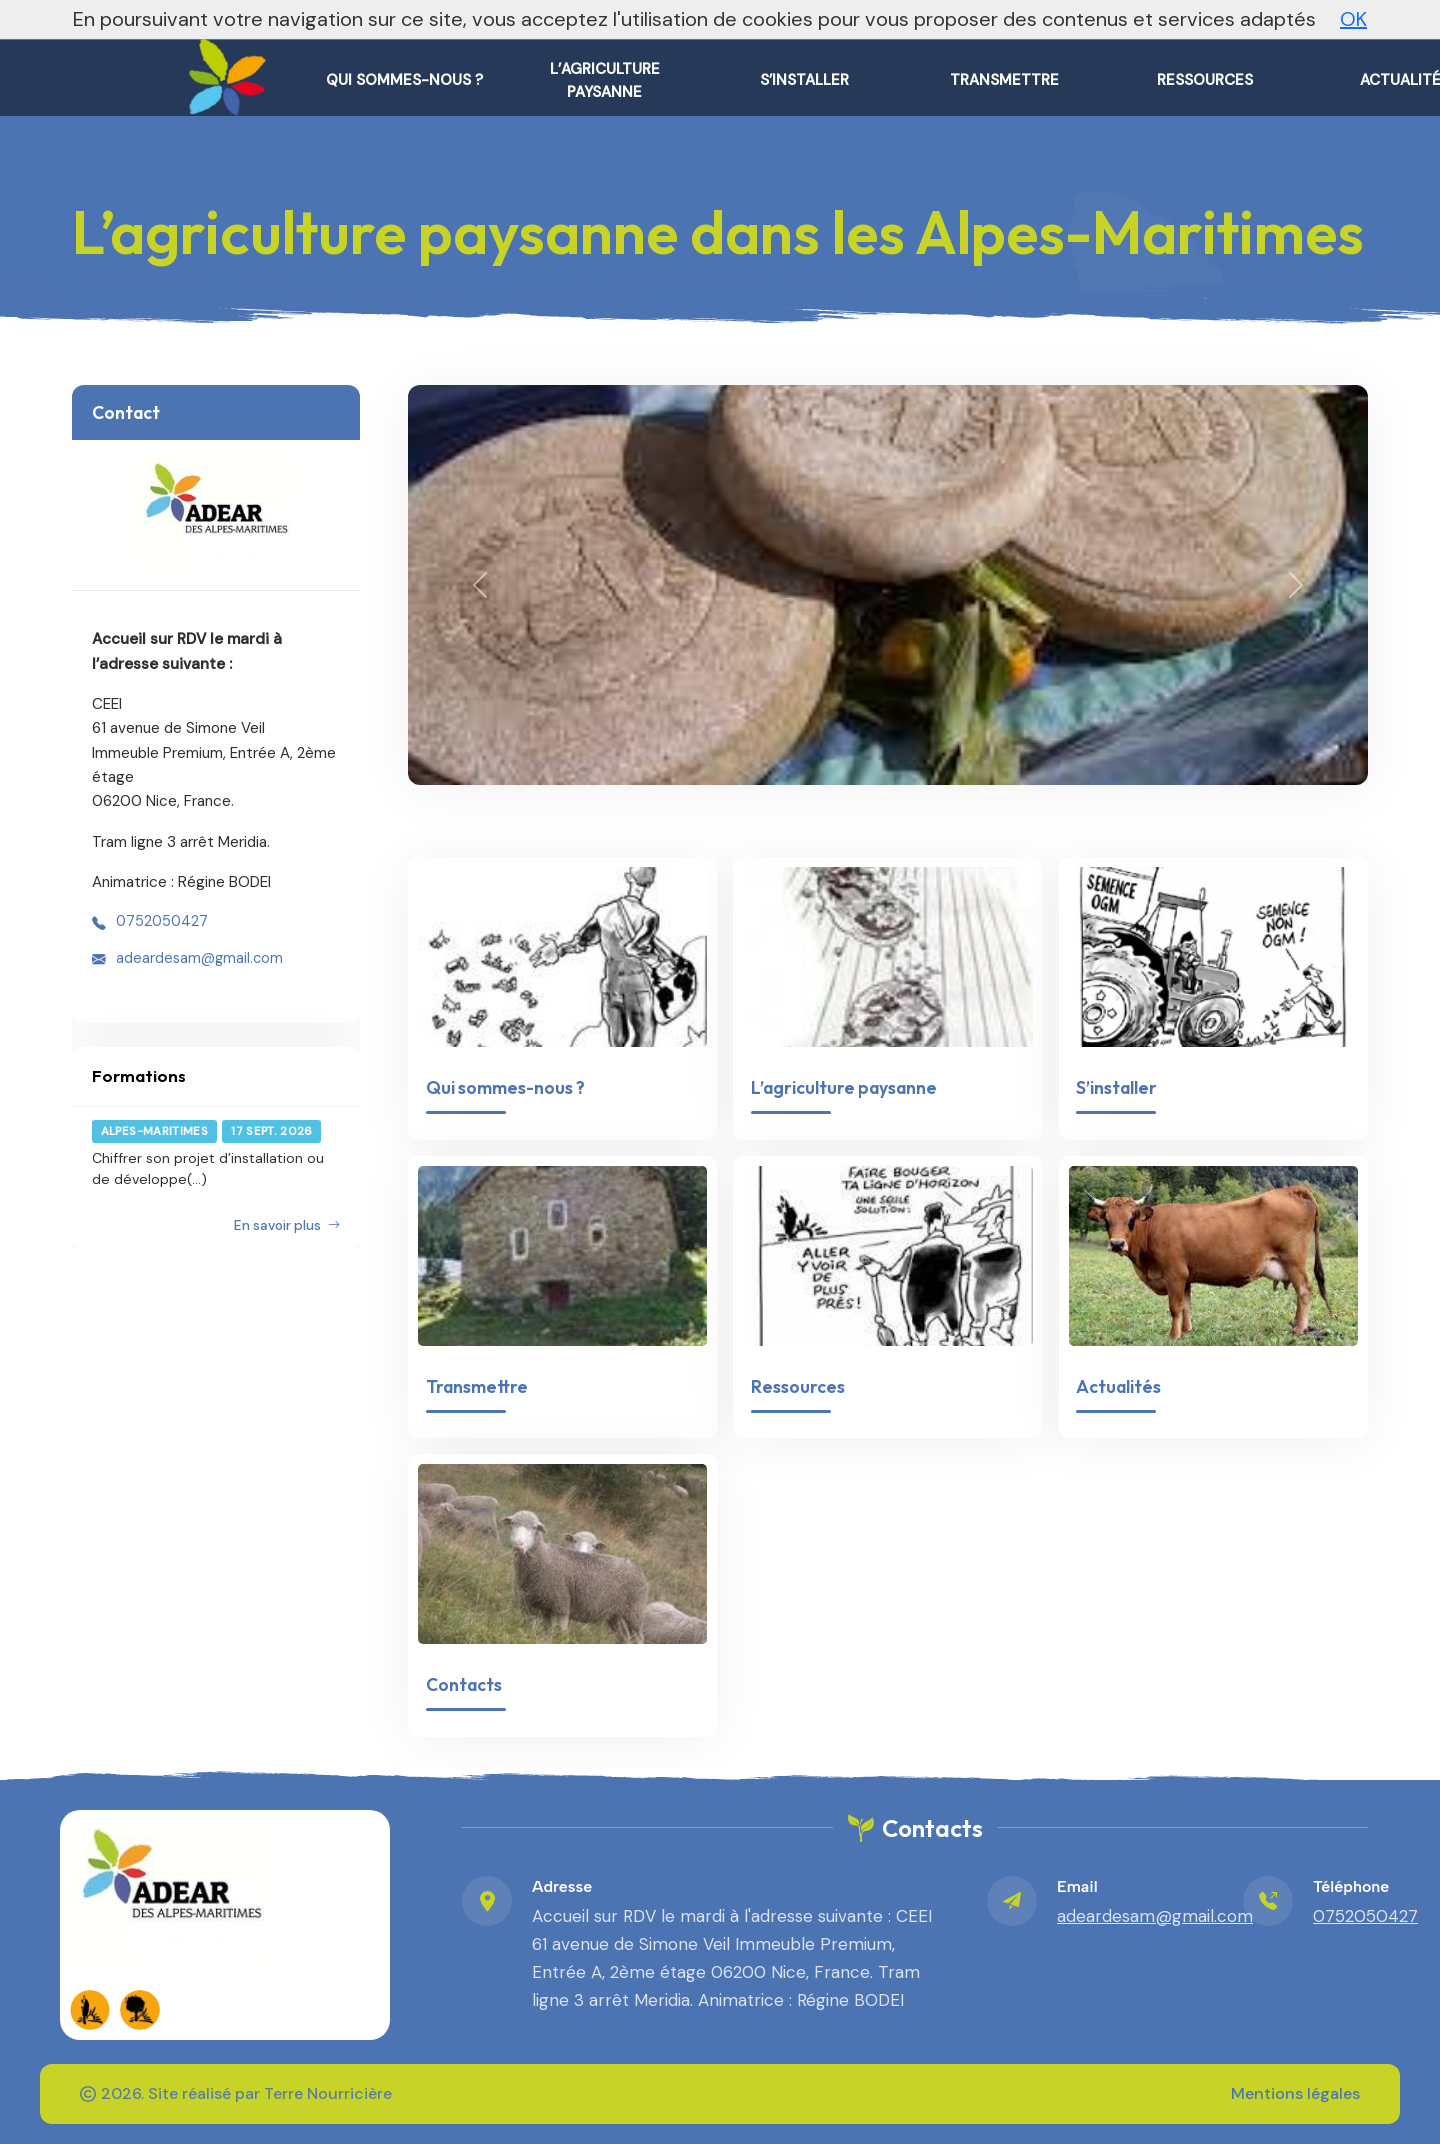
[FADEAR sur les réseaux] (90, 2010)
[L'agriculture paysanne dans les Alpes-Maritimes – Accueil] (223, 70)
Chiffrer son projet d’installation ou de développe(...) (208, 1168)
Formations (139, 1075)
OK (1353, 19)
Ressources (798, 1386)
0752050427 (162, 921)
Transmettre (477, 1386)
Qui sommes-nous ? (505, 1087)
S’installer (1116, 1087)
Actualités (1118, 1386)
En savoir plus (287, 1225)
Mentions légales (1295, 2093)
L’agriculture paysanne (844, 1087)
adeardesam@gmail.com (199, 958)
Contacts (464, 1684)
